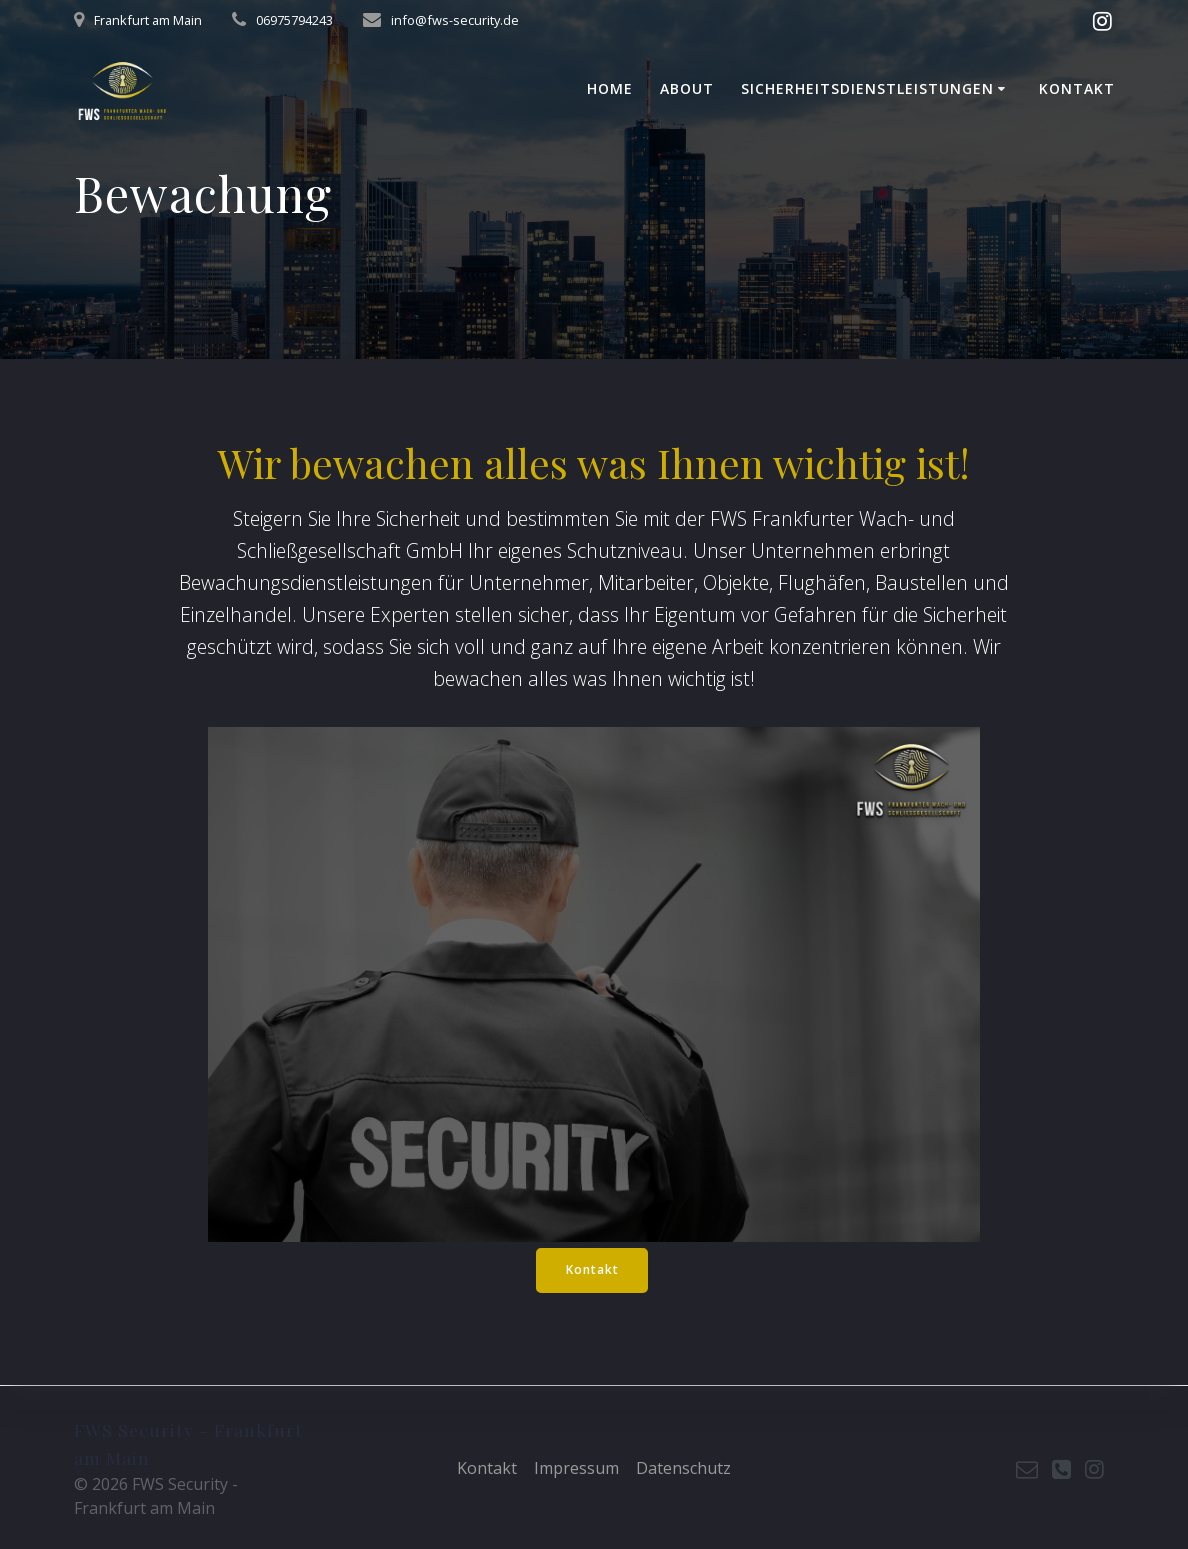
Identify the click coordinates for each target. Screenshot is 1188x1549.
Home (610, 88)
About (687, 88)
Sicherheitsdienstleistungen (867, 88)
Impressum (576, 1468)
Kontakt (1077, 88)
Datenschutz (683, 1468)
